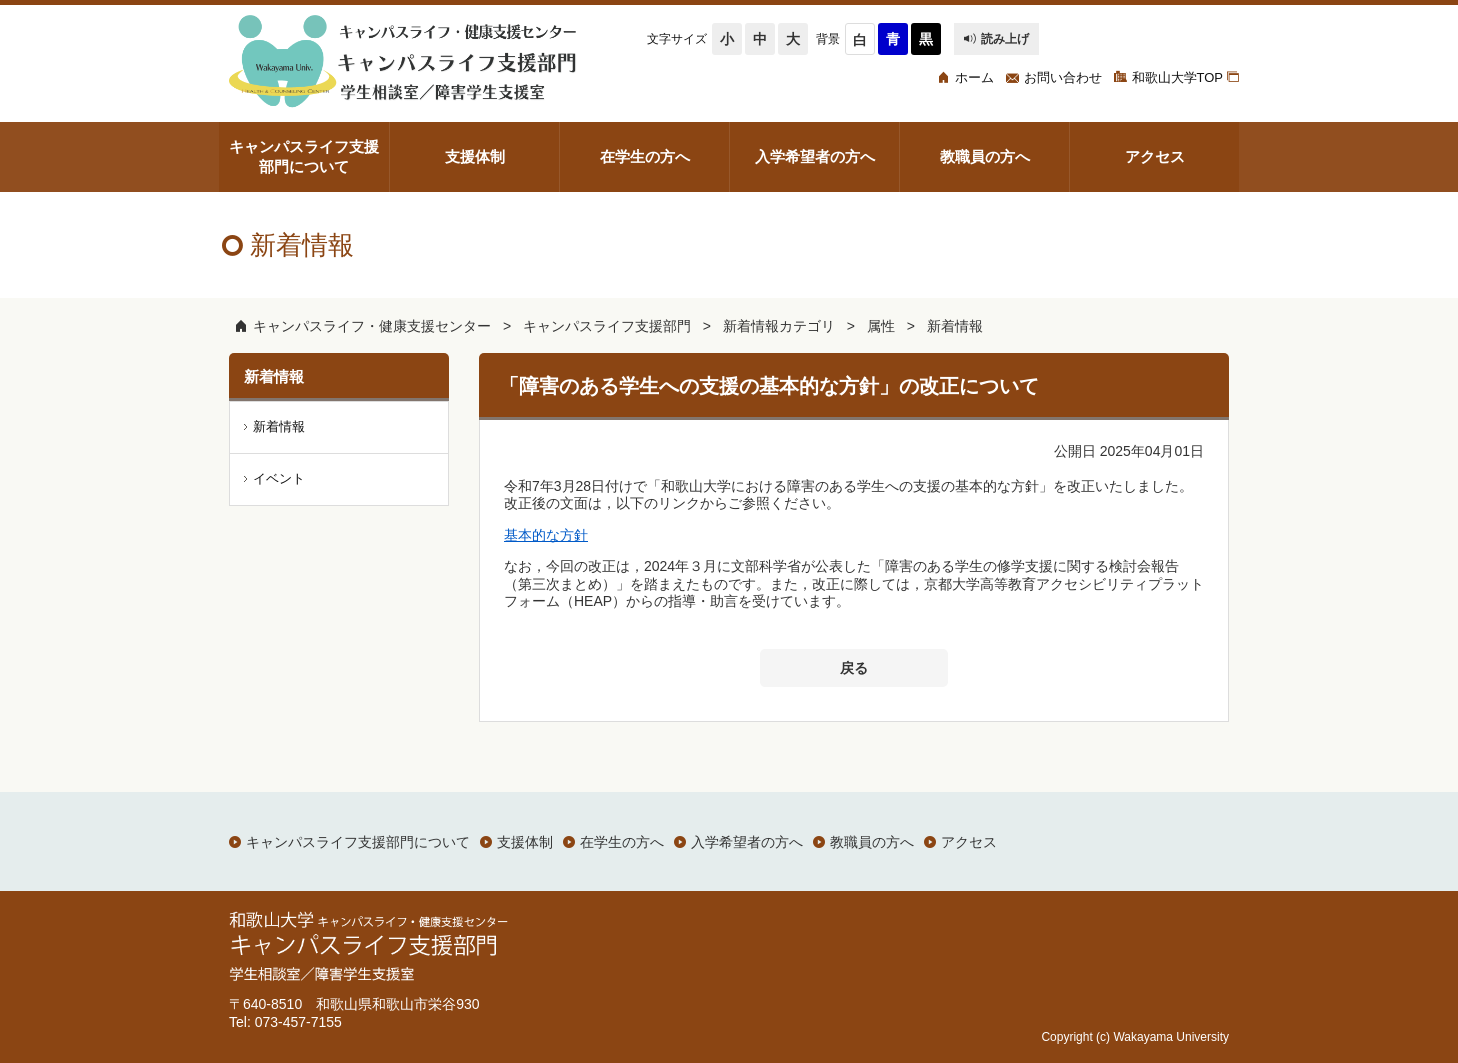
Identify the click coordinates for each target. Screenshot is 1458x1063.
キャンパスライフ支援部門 (607, 326)
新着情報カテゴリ (779, 326)
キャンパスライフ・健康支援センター (372, 326)
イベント (279, 478)
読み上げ (996, 39)
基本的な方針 (546, 535)
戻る (854, 668)
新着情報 (955, 326)
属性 (881, 326)
